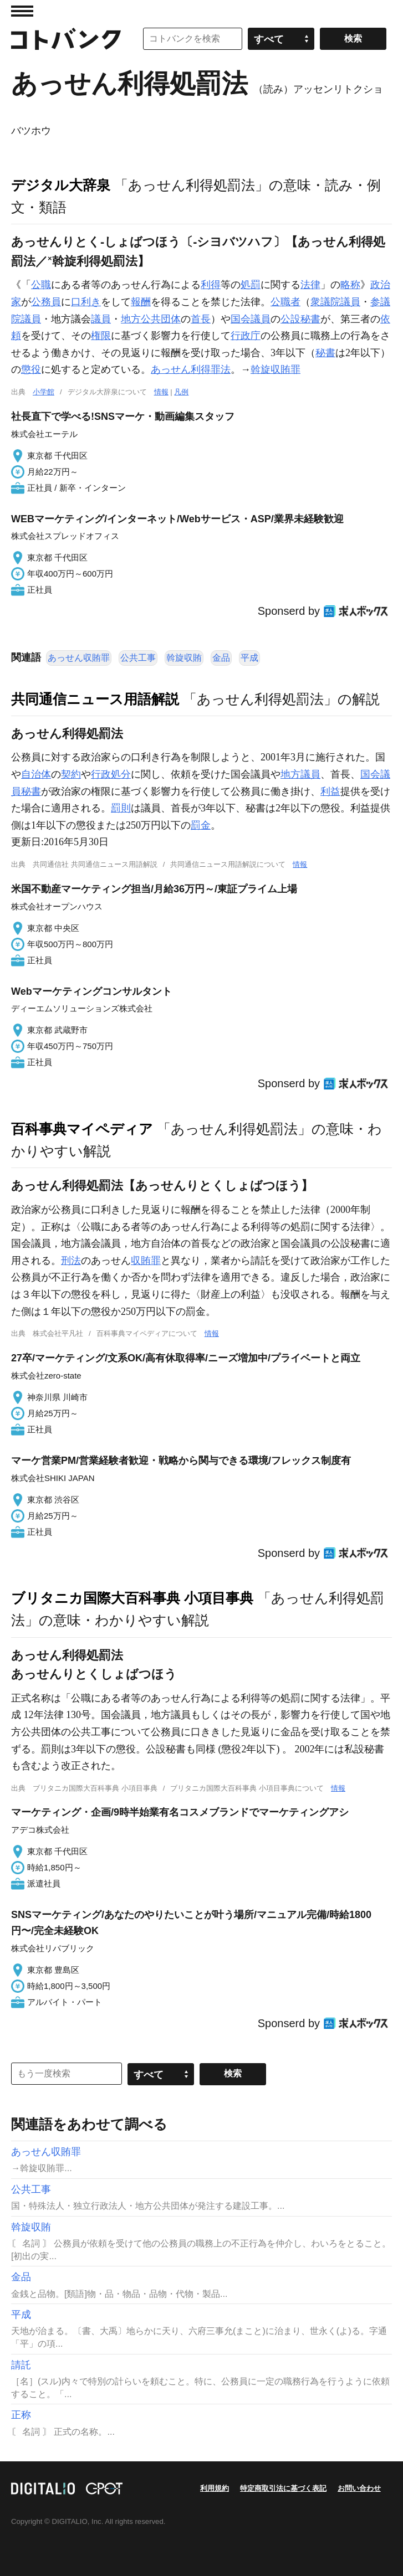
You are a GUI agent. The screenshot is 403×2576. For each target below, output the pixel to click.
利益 (330, 791)
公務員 (46, 301)
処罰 (251, 284)
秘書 (325, 352)
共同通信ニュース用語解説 (95, 699)
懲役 (31, 369)
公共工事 (138, 657)
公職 (41, 284)
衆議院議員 (335, 301)
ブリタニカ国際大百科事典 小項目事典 (132, 1598)
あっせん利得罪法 (191, 369)
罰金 (201, 825)
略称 (350, 284)
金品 (221, 657)
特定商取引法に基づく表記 (283, 2488)
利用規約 (214, 2488)
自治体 (36, 774)
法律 (310, 284)
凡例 (181, 392)
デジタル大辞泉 (60, 185)
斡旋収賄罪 (275, 369)
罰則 (121, 808)
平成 (249, 657)
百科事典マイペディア (82, 1129)
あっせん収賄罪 (79, 657)
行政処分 (111, 774)
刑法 (71, 1260)
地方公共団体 (151, 319)
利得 (211, 284)
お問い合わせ (359, 2488)
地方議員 (300, 774)
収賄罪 (146, 1260)
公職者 (285, 301)
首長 (201, 319)
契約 (71, 774)
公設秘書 (300, 319)
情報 (161, 392)
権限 (101, 335)
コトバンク (66, 39)
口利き (86, 301)
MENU (22, 11)
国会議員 (251, 319)
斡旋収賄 (184, 657)
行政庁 (246, 335)
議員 (101, 319)
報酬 (141, 301)
